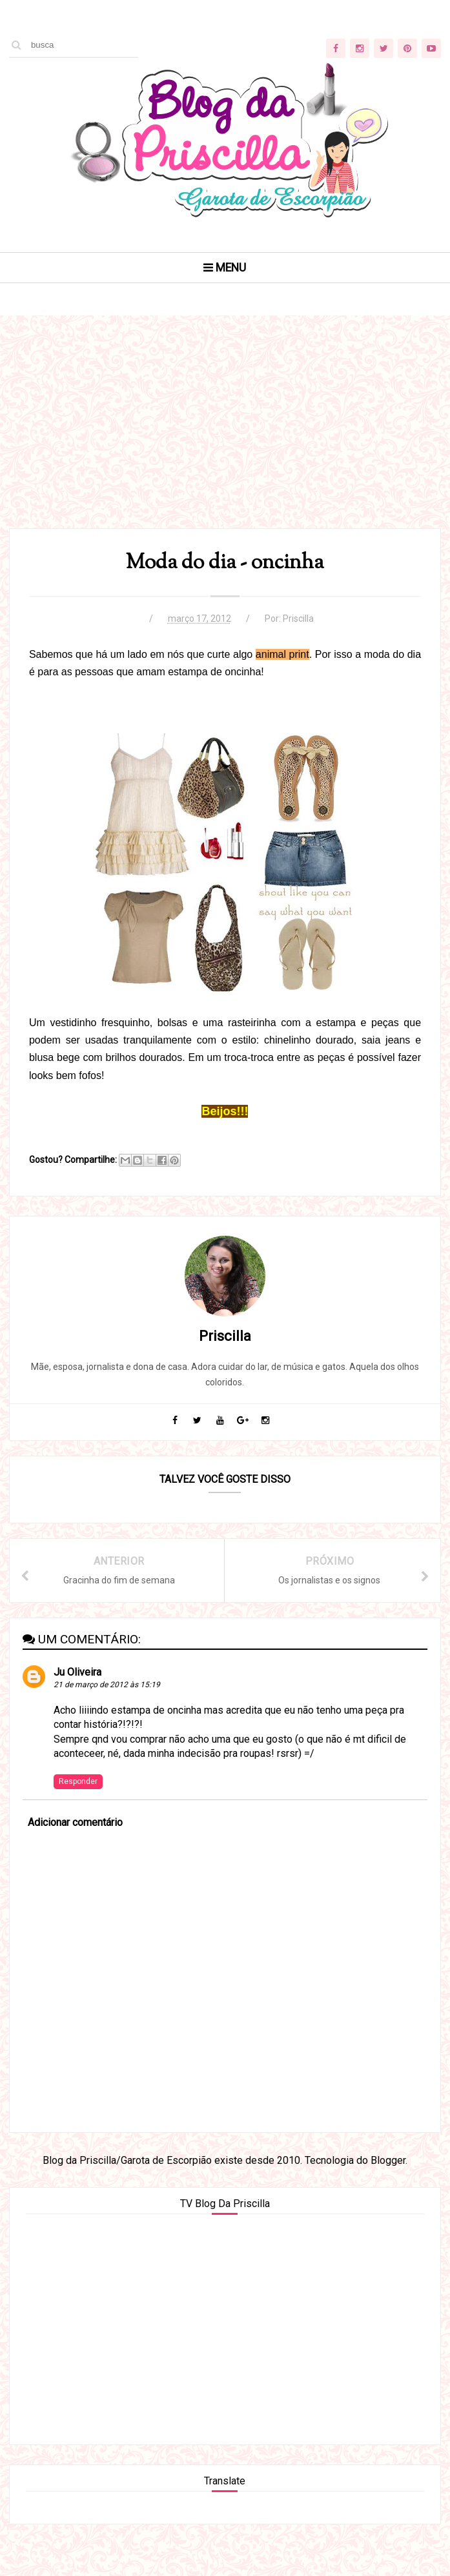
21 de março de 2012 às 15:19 (107, 1684)
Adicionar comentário (75, 1822)
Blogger (388, 2160)
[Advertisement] (225, 438)
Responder (78, 1781)
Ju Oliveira (77, 1672)
